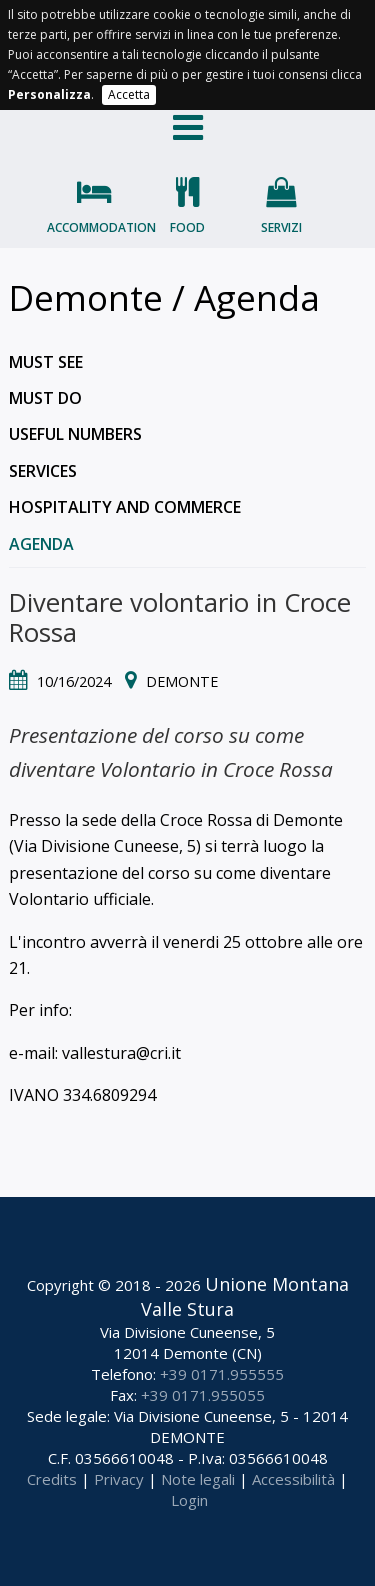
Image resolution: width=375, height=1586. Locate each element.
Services (43, 471)
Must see (46, 362)
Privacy (119, 1479)
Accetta (129, 94)
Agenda (41, 544)
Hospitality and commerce (125, 507)
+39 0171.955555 (222, 1374)
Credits (52, 1479)
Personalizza (49, 94)
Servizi (281, 227)
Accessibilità (293, 1479)
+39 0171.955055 (203, 1395)
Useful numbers (75, 434)
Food (187, 227)
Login (189, 1500)
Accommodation (94, 227)
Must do (45, 398)
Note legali (198, 1479)
